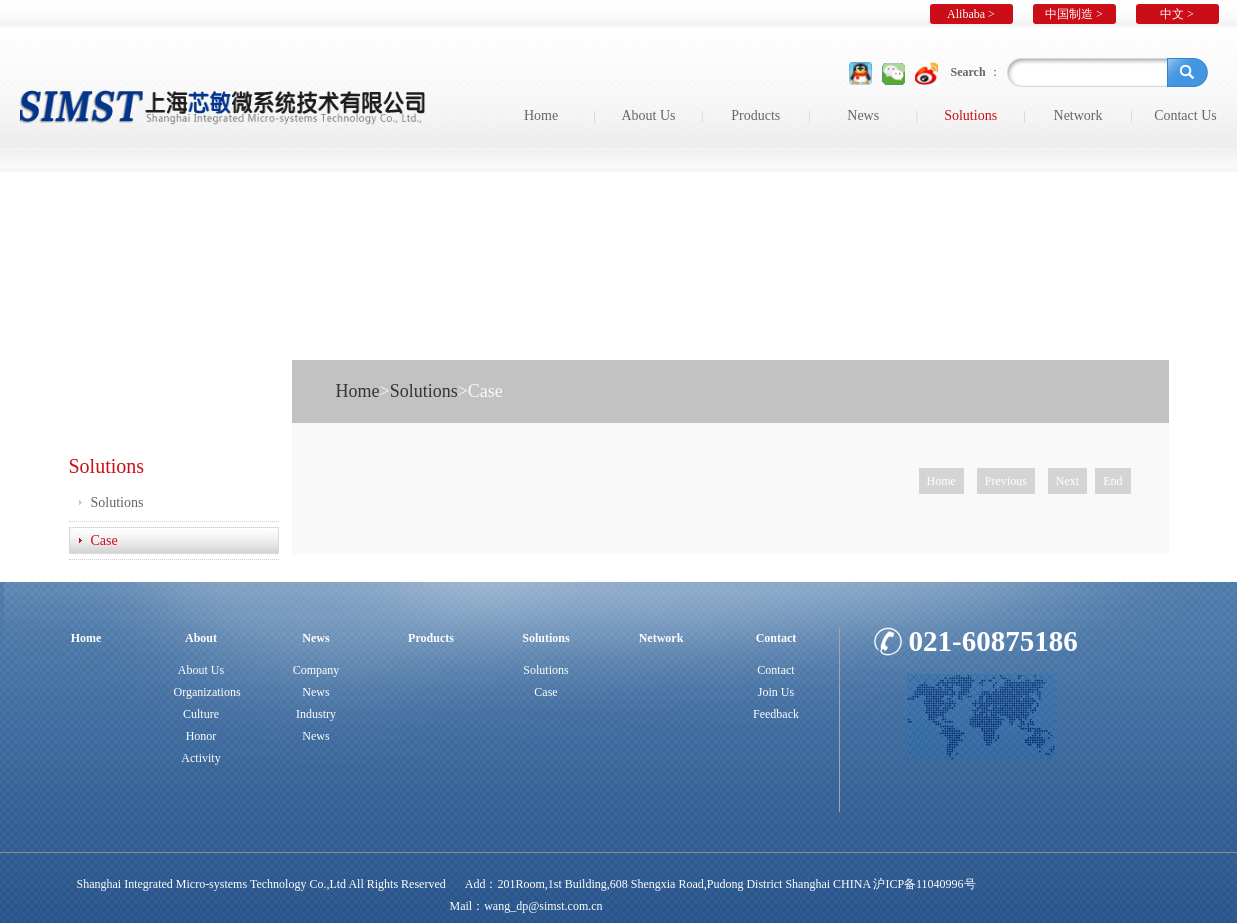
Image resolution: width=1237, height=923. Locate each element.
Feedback (776, 714)
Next (1067, 481)
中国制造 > (1074, 14)
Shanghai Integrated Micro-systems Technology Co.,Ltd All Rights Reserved (261, 884)
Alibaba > (971, 14)
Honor (201, 736)
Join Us (776, 692)
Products (755, 115)
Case (104, 540)
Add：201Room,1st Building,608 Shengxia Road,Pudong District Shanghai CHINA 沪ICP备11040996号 (720, 884)
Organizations (207, 692)
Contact (776, 638)
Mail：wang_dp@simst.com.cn (526, 906)
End (1112, 481)
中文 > (1177, 14)
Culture (201, 714)
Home (541, 115)
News (863, 115)
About (201, 638)
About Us (648, 115)
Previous (1006, 481)
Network (1078, 115)
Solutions (970, 115)
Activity (200, 758)
